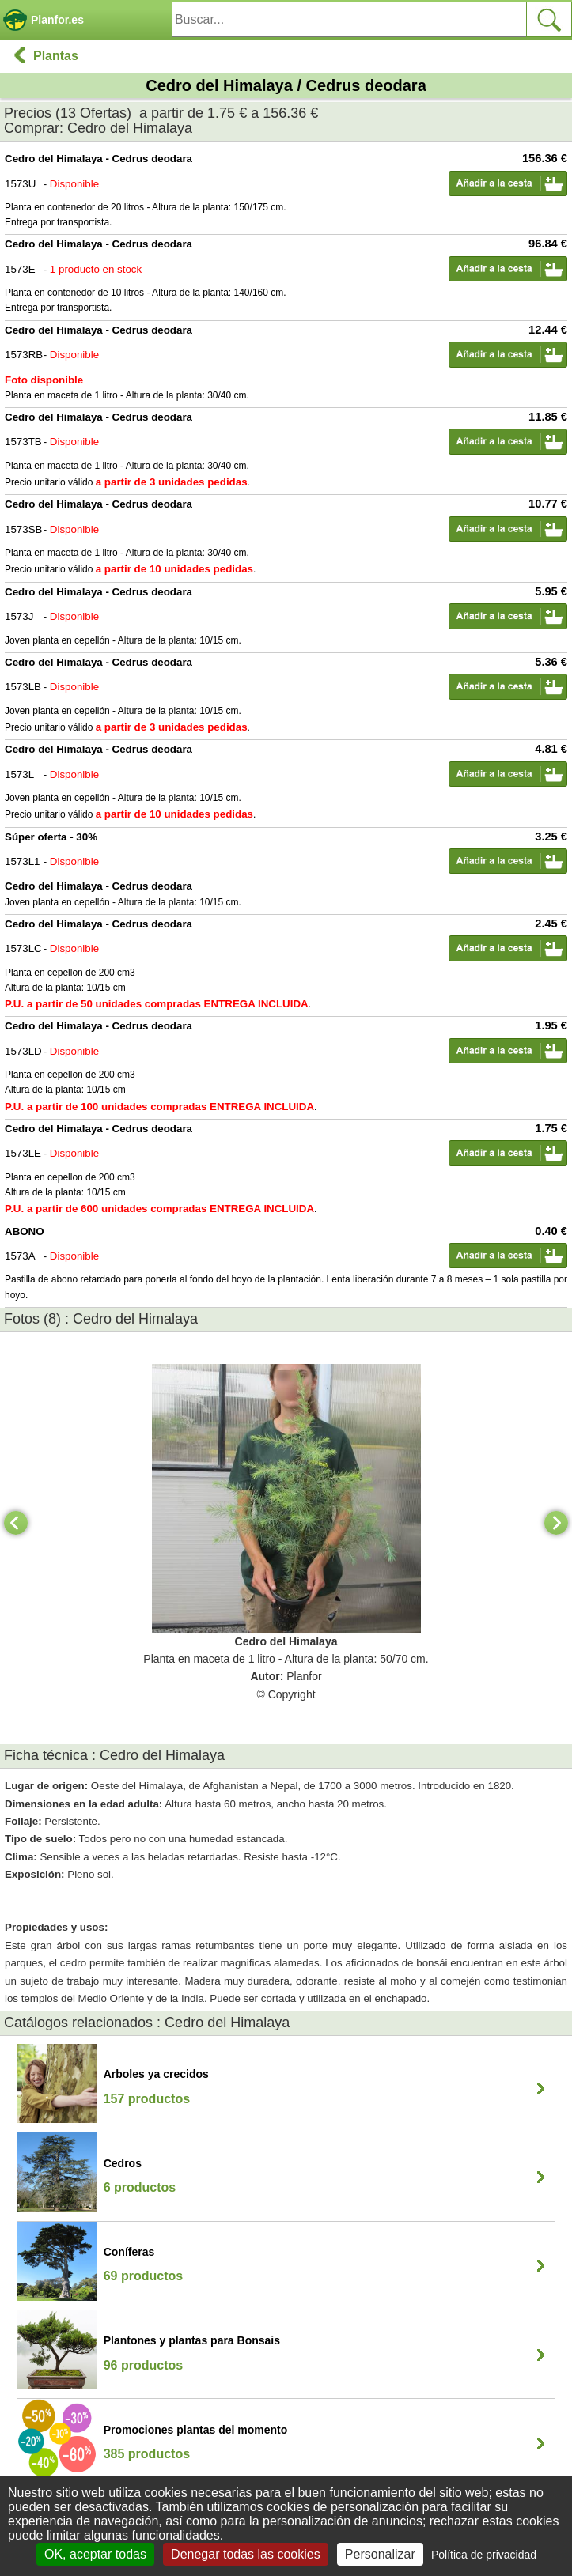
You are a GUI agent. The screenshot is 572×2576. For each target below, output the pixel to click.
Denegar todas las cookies (245, 2554)
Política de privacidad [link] (483, 2554)
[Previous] (16, 1523)
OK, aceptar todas (95, 2554)
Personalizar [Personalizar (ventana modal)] (380, 2554)
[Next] (556, 1523)
